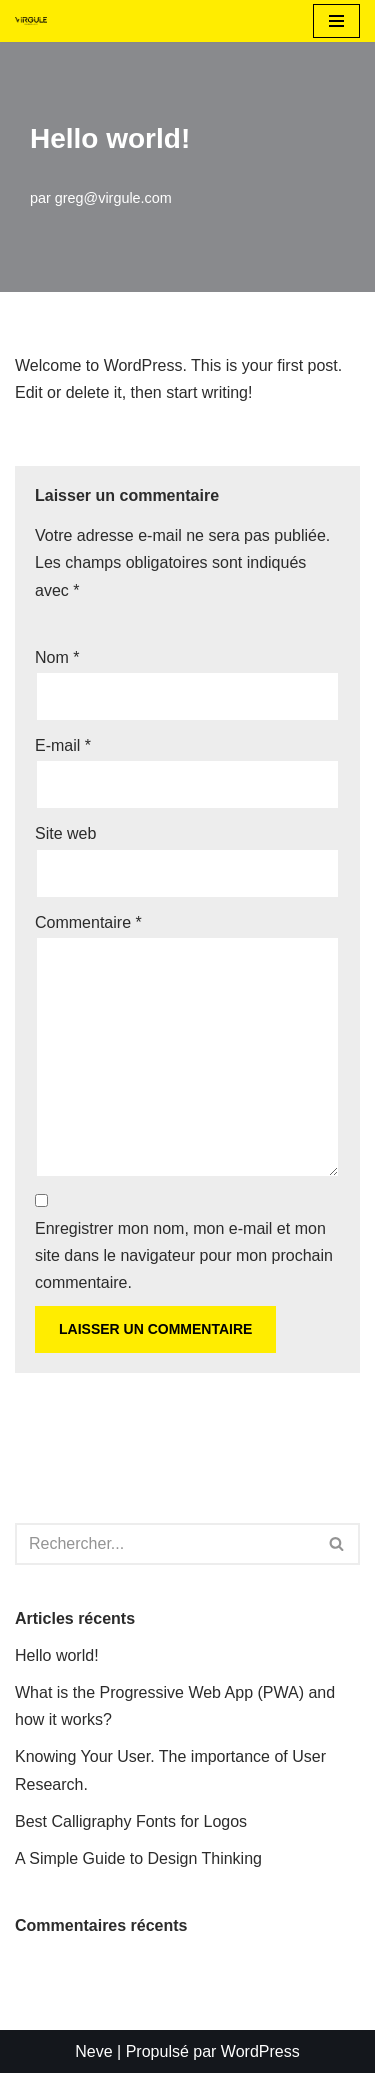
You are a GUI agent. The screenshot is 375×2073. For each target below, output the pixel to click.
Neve (93, 2051)
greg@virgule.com (113, 198)
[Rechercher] (165, 1544)
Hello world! (57, 1655)
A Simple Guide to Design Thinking (138, 1858)
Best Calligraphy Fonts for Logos (131, 1821)
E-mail (63, 745)
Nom (57, 657)
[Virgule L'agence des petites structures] (31, 21)
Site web (65, 833)
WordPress (260, 2051)
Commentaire (88, 922)
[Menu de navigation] (336, 21)
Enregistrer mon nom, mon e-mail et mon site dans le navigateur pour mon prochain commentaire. (184, 1255)
